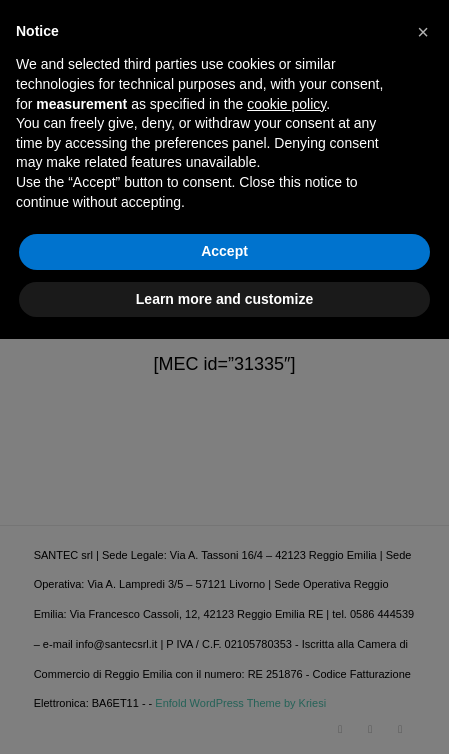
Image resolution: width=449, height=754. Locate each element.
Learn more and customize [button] (224, 713)
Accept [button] (224, 666)
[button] (423, 447)
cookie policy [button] (286, 518)
